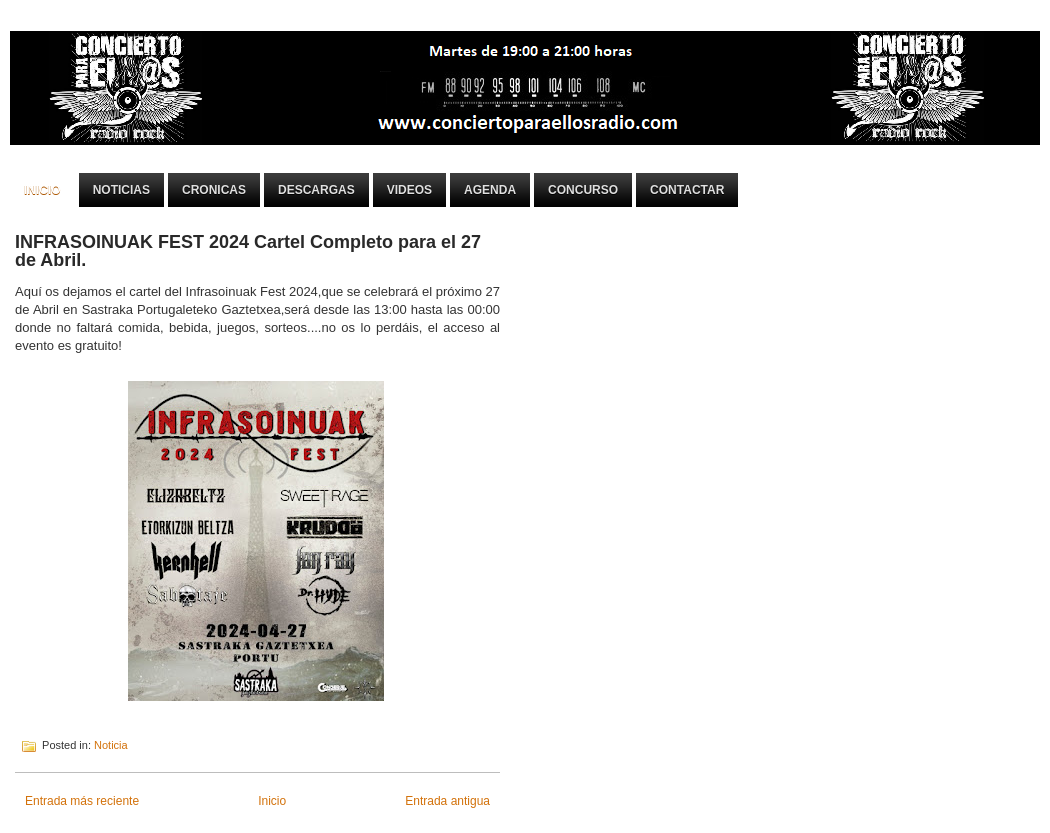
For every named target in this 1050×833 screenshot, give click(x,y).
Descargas (316, 190)
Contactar (687, 190)
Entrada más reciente (82, 801)
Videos (409, 190)
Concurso (583, 190)
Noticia (111, 745)
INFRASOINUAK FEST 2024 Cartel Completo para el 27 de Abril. (248, 251)
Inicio (42, 190)
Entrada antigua (447, 801)
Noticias (121, 190)
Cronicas (214, 190)
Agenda (490, 190)
